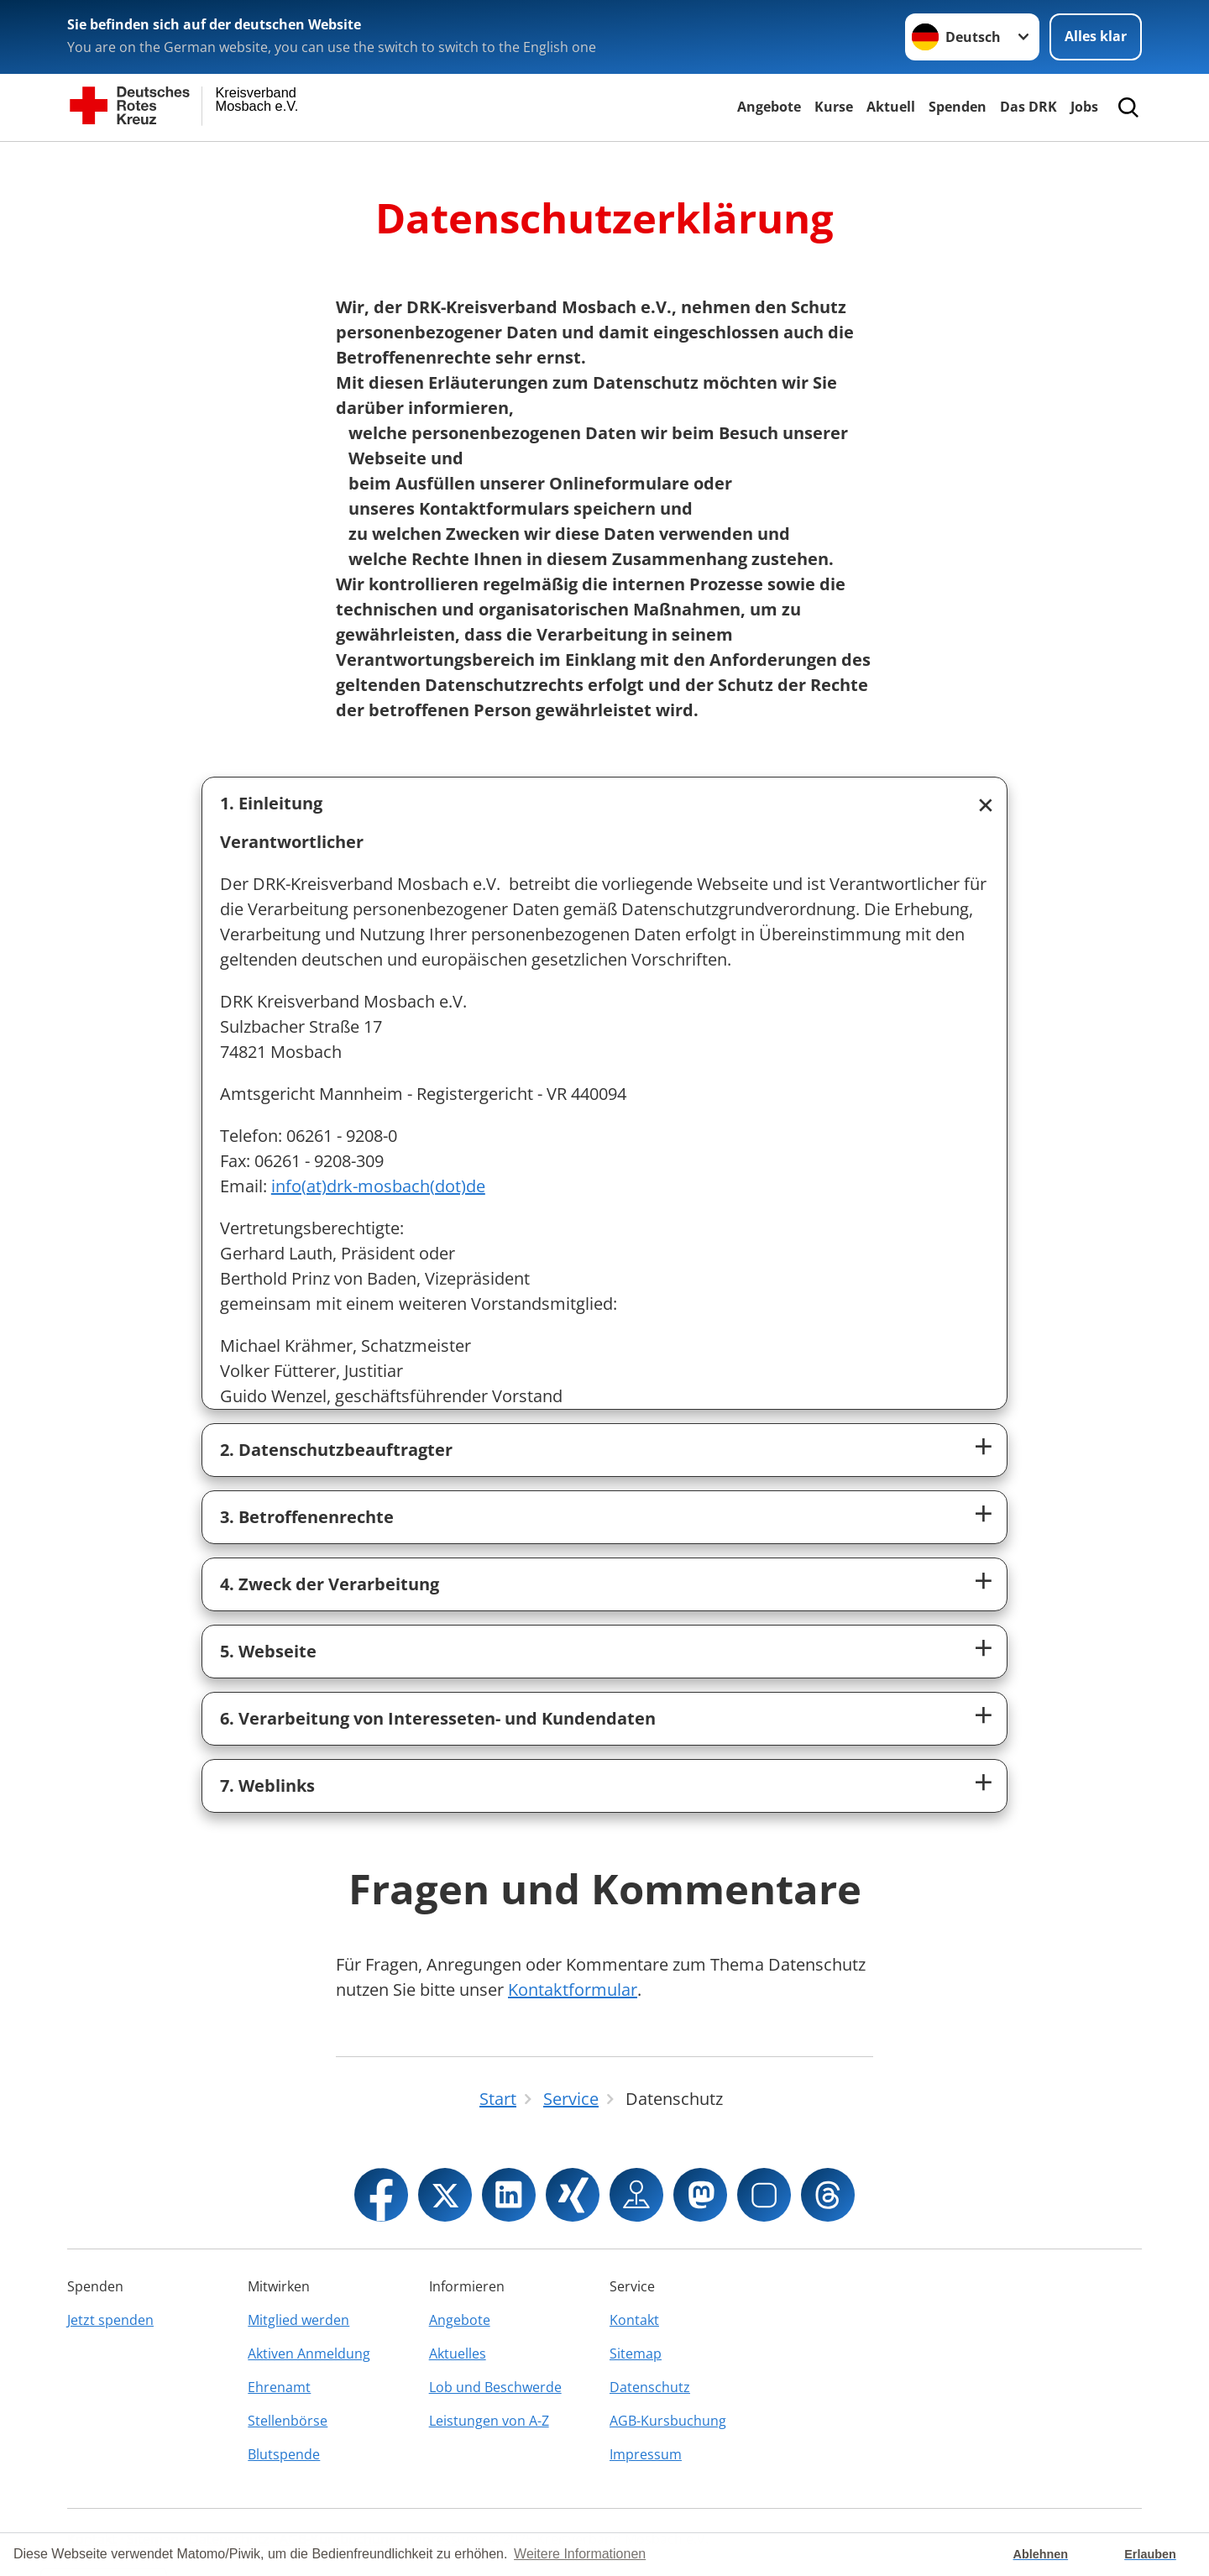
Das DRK (1028, 106)
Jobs (1084, 106)
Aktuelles (457, 2353)
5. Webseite (268, 1651)
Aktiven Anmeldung (309, 2353)
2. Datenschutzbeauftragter (336, 1449)
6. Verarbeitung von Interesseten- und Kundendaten (438, 1718)
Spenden (958, 106)
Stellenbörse (287, 2420)
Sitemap (636, 2353)
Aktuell (890, 106)
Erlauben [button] (1150, 2554)
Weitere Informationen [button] (580, 2554)
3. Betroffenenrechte (307, 1516)
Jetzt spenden (110, 2320)
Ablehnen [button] (1041, 2554)
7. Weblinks (267, 1785)
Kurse (833, 106)
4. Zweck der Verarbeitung (329, 1584)
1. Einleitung (271, 803)
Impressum (646, 2454)
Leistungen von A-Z (489, 2420)
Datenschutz (650, 2387)
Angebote (769, 106)
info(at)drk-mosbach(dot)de (378, 1186)
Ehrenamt (279, 2387)
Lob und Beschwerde (495, 2387)
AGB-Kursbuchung (668, 2420)
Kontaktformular (572, 1989)
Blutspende (284, 2454)
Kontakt (634, 2320)
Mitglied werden (298, 2320)
